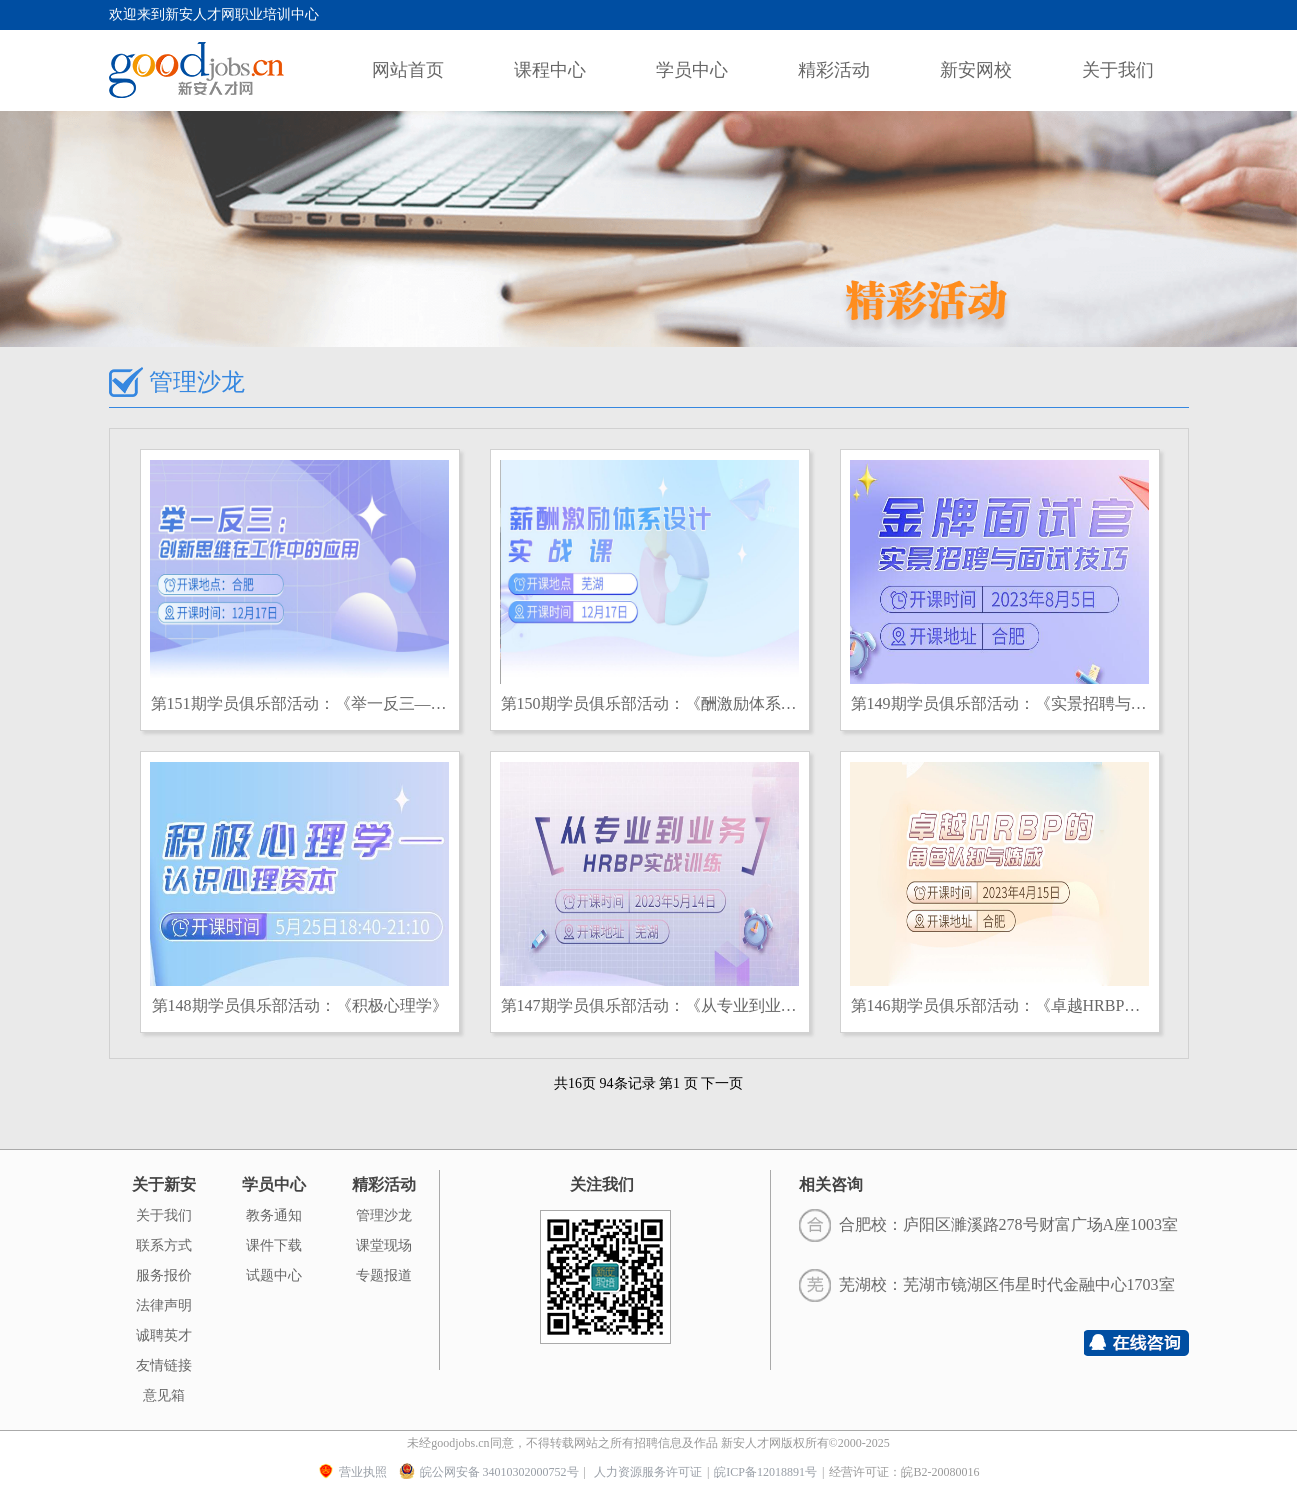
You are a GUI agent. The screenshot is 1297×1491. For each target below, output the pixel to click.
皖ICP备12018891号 (765, 1472)
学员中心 (692, 70)
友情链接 (164, 1365)
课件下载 (274, 1245)
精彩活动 (834, 70)
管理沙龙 (384, 1215)
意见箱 (164, 1395)
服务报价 (164, 1275)
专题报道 (384, 1275)
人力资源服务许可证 (648, 1472)
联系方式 (164, 1245)
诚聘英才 (164, 1335)
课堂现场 (384, 1245)
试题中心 (274, 1275)
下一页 (722, 1083)
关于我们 (1118, 70)
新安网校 (976, 70)
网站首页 (408, 70)
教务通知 (274, 1215)
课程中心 (550, 70)
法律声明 (164, 1305)
